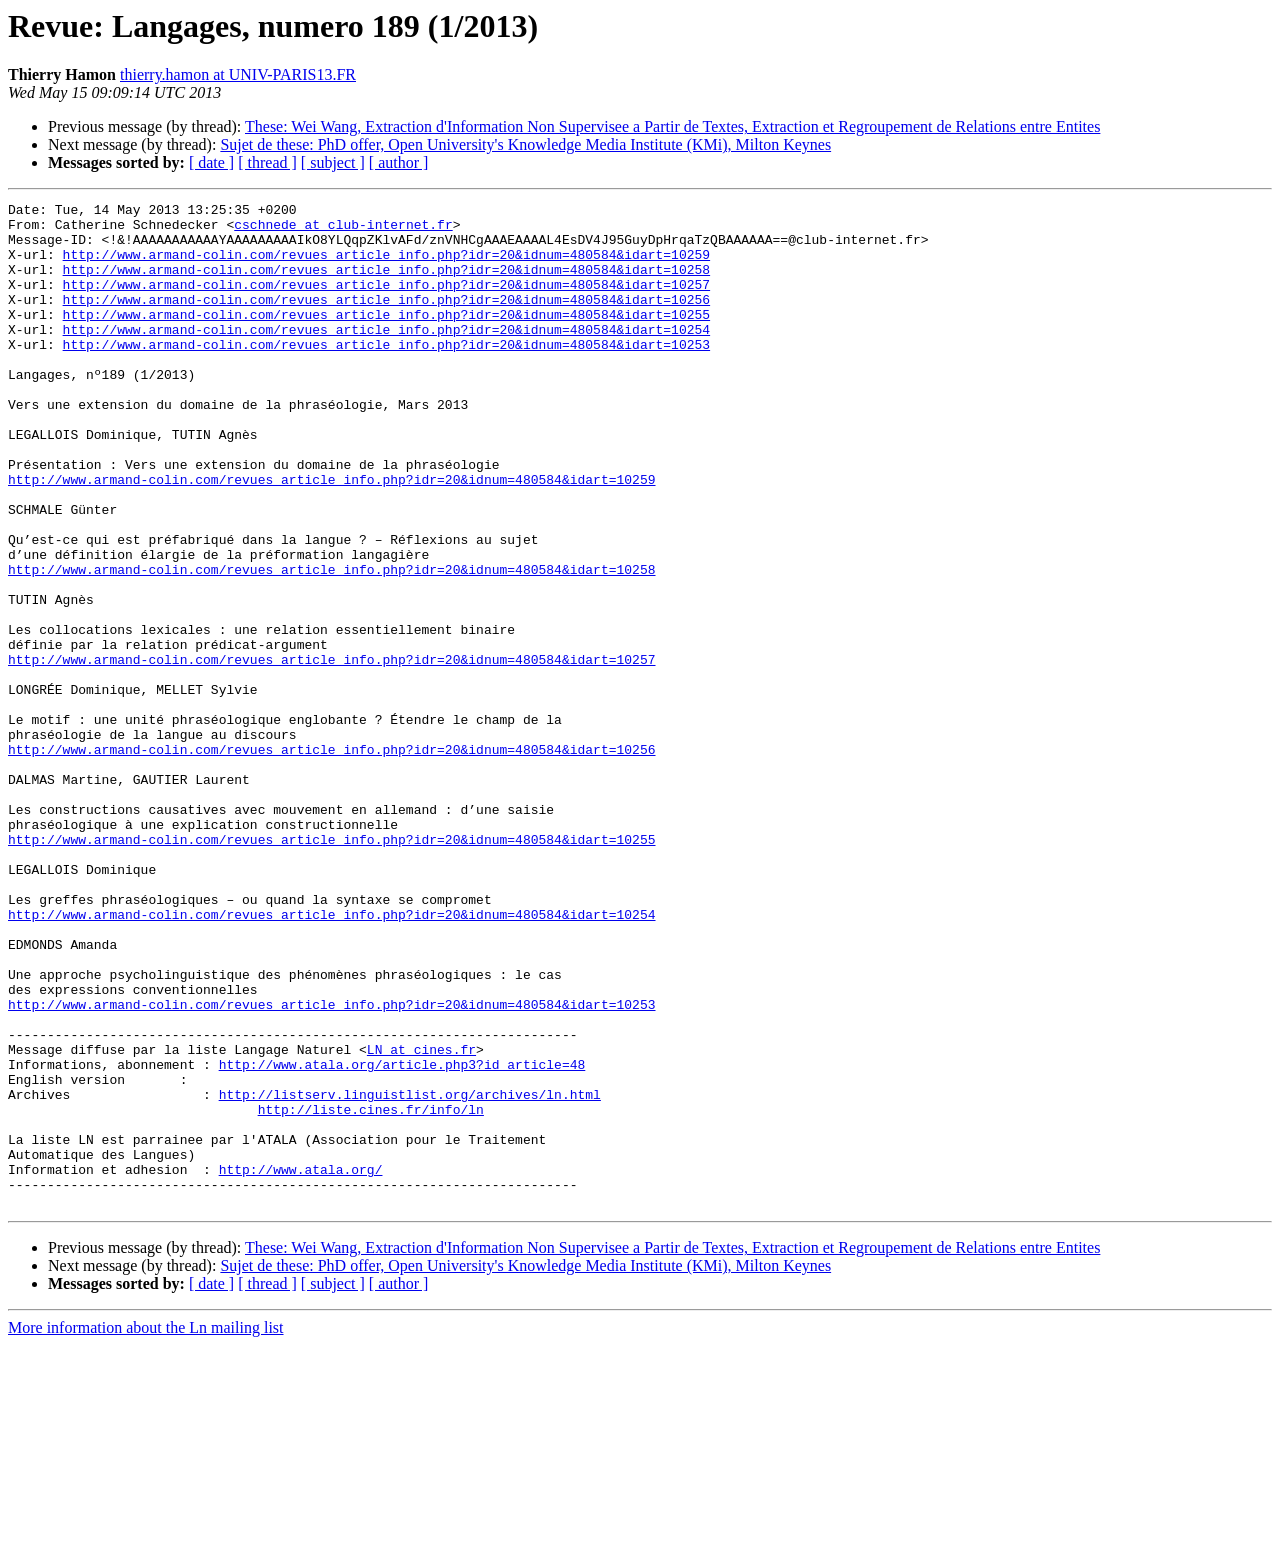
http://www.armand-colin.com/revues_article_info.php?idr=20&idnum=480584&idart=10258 (386, 284)
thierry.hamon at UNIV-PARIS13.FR (238, 74)
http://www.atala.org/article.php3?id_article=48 (402, 1238)
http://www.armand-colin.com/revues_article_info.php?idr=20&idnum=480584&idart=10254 (386, 356)
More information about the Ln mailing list (146, 1528)
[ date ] (211, 162)
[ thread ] (267, 162)
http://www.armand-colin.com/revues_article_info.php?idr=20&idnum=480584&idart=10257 (386, 302)
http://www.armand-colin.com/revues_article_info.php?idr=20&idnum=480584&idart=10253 (386, 374)
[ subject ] (333, 162)
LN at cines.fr (421, 1220)
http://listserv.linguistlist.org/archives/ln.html (410, 1274)
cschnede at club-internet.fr (343, 230)
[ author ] (399, 162)
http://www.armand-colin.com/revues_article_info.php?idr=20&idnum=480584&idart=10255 (386, 338)
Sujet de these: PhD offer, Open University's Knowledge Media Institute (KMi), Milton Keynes (525, 144)
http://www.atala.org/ (301, 1364)
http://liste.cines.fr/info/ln (371, 1292)
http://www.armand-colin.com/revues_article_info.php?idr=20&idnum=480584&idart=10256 (386, 320)
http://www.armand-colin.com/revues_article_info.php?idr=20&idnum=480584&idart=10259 (386, 266)
